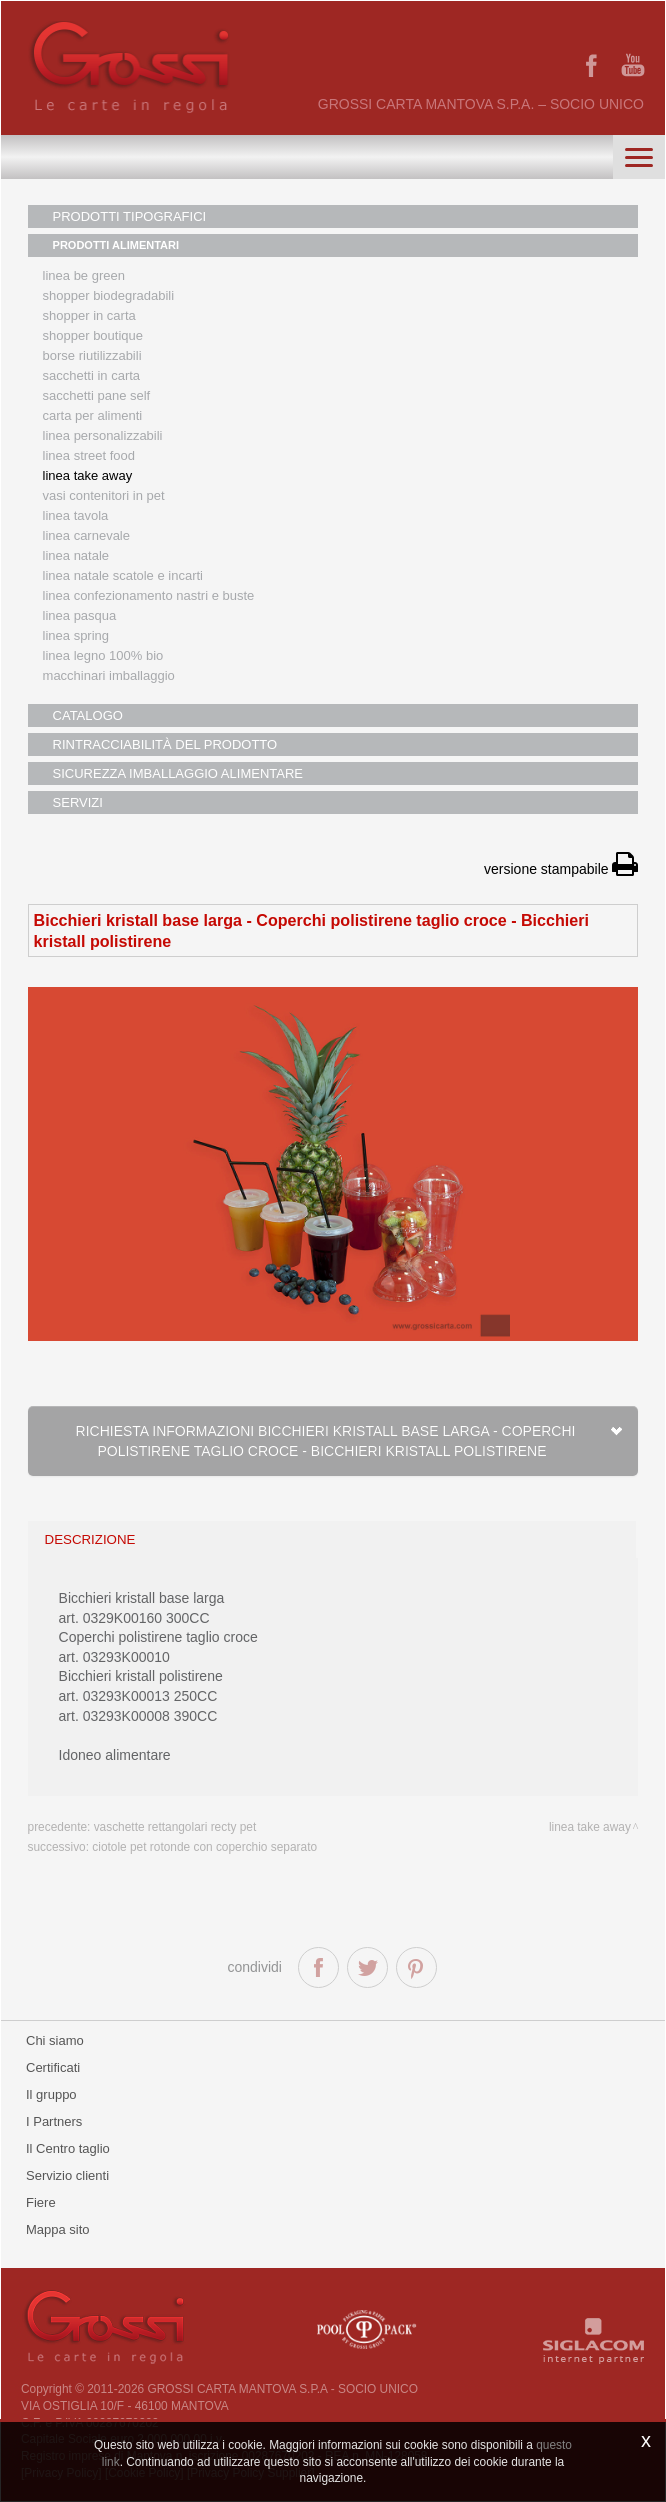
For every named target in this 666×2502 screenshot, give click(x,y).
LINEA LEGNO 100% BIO (103, 655)
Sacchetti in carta (92, 375)
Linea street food (89, 455)
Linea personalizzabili (103, 435)
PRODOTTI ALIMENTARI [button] (116, 245)
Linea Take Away (88, 475)
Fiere (41, 2202)
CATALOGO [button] (88, 715)
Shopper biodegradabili (109, 295)
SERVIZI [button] (78, 802)
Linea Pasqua (80, 615)
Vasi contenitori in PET (104, 495)
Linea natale (76, 555)
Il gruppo (51, 2094)
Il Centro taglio (68, 2148)
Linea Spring (76, 635)
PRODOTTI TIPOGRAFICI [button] (130, 216)
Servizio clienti (67, 2175)
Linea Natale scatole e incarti (123, 575)
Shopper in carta (89, 315)
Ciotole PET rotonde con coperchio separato (204, 1847)
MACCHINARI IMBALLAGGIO (109, 675)
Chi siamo (55, 2040)
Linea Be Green (84, 275)
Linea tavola (76, 515)
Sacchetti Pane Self (97, 395)
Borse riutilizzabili (92, 355)
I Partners (54, 2121)
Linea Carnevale (86, 535)
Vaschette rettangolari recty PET (175, 1827)
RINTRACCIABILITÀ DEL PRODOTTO (165, 744)
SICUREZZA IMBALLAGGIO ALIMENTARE (178, 773)
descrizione (90, 1539)
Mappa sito (58, 2229)
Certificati (53, 2067)
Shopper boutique (93, 335)
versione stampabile (561, 869)
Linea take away (590, 1827)
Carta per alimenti (93, 415)
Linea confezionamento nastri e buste (149, 595)
